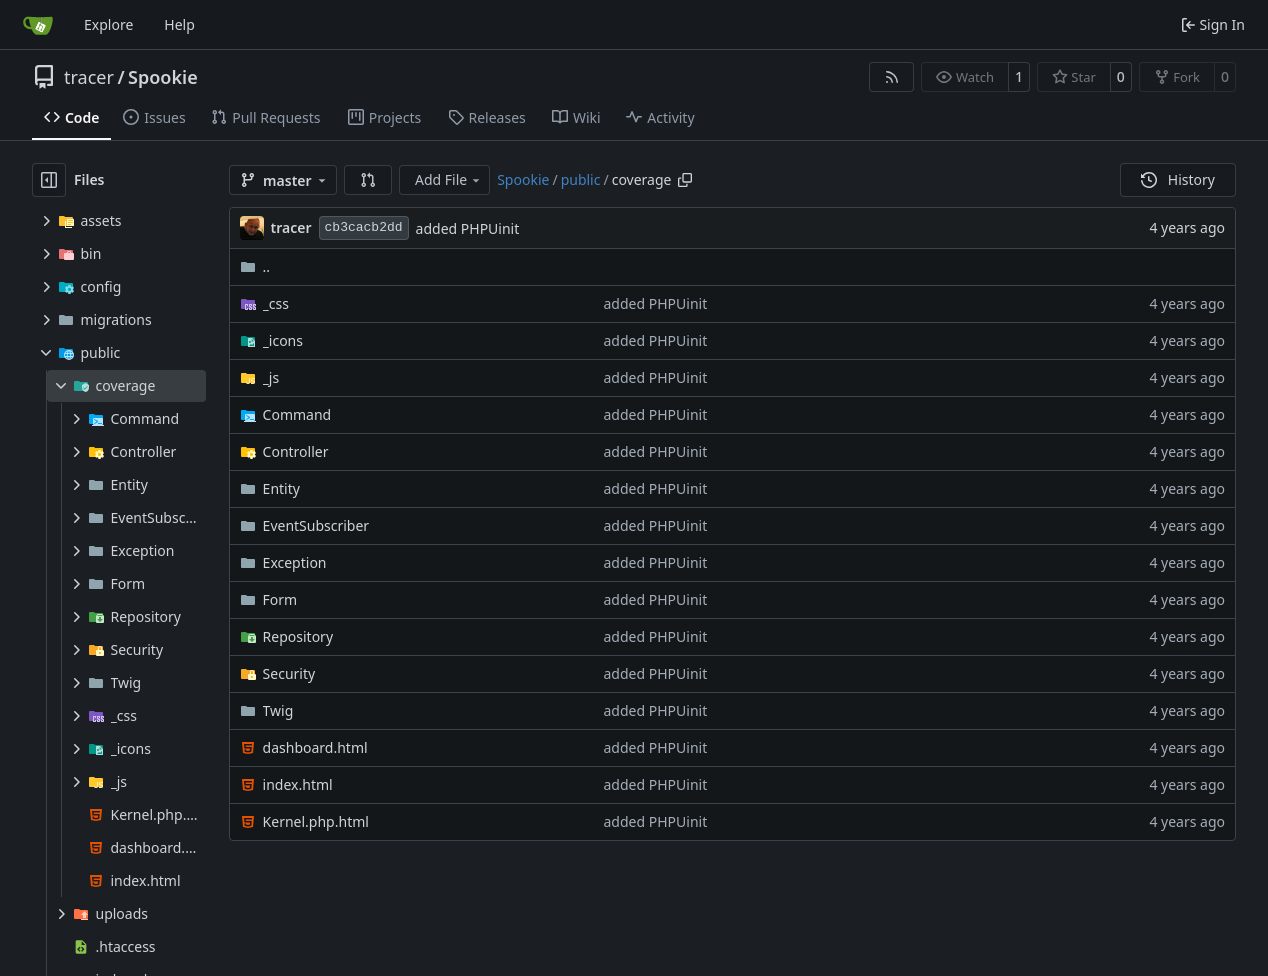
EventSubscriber (316, 525)
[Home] (38, 25)
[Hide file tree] (49, 180)
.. (255, 266)
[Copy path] (685, 180)
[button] (368, 180)
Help (179, 24)
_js (271, 377)
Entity (281, 488)
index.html (298, 784)
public (581, 179)
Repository (298, 636)
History (1178, 179)
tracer (89, 77)
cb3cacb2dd (364, 227)
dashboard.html (315, 747)
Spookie (163, 77)
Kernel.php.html (316, 821)
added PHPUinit (468, 228)
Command (297, 414)
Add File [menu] (449, 179)
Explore (108, 24)
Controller (296, 451)
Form (280, 599)
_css (276, 303)
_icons (283, 340)
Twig (278, 710)
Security (289, 673)
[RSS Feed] (892, 77)
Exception (295, 562)
